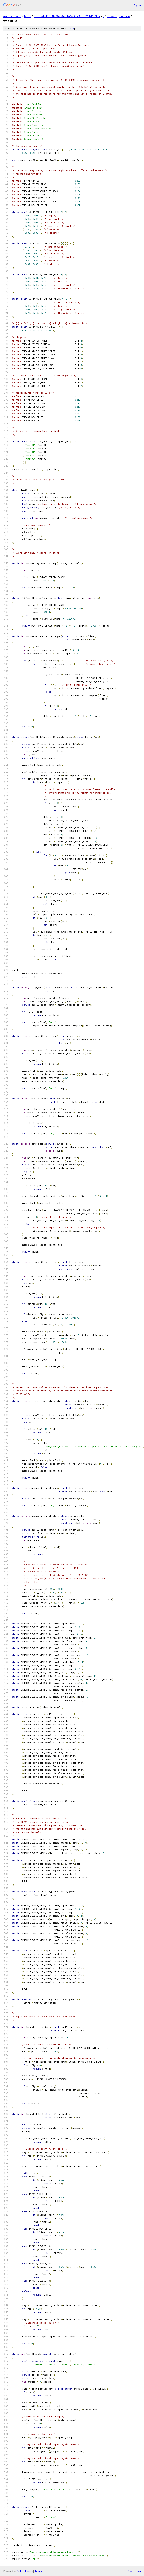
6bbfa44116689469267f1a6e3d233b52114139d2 (67, 16)
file (71, 28)
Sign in (137, 5)
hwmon (124, 16)
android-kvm (12, 16)
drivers (112, 16)
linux (27, 16)
